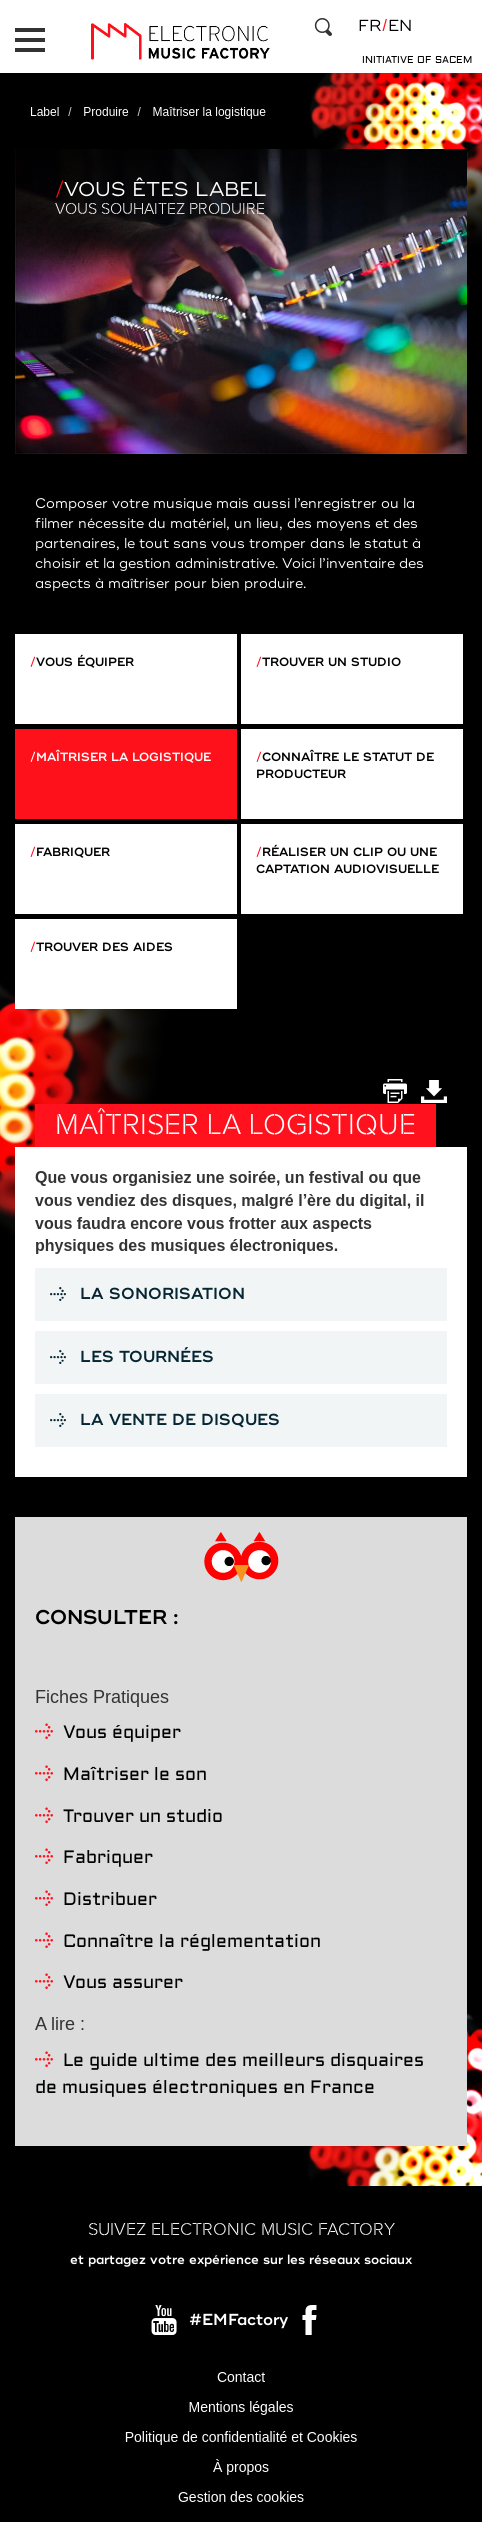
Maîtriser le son (135, 1775)
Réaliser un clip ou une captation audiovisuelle (347, 861)
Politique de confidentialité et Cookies (241, 2437)
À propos (241, 2467)
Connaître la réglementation (192, 1942)
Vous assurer (123, 1983)
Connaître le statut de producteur (345, 766)
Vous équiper (85, 662)
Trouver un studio (331, 662)
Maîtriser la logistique (123, 757)
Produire (105, 112)
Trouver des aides (104, 947)
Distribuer (110, 1900)
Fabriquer (73, 852)
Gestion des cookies (241, 2497)
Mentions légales (240, 2407)
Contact (241, 2377)
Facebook (311, 2325)
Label (44, 112)
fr (369, 26)
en (400, 26)
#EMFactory (238, 2320)
